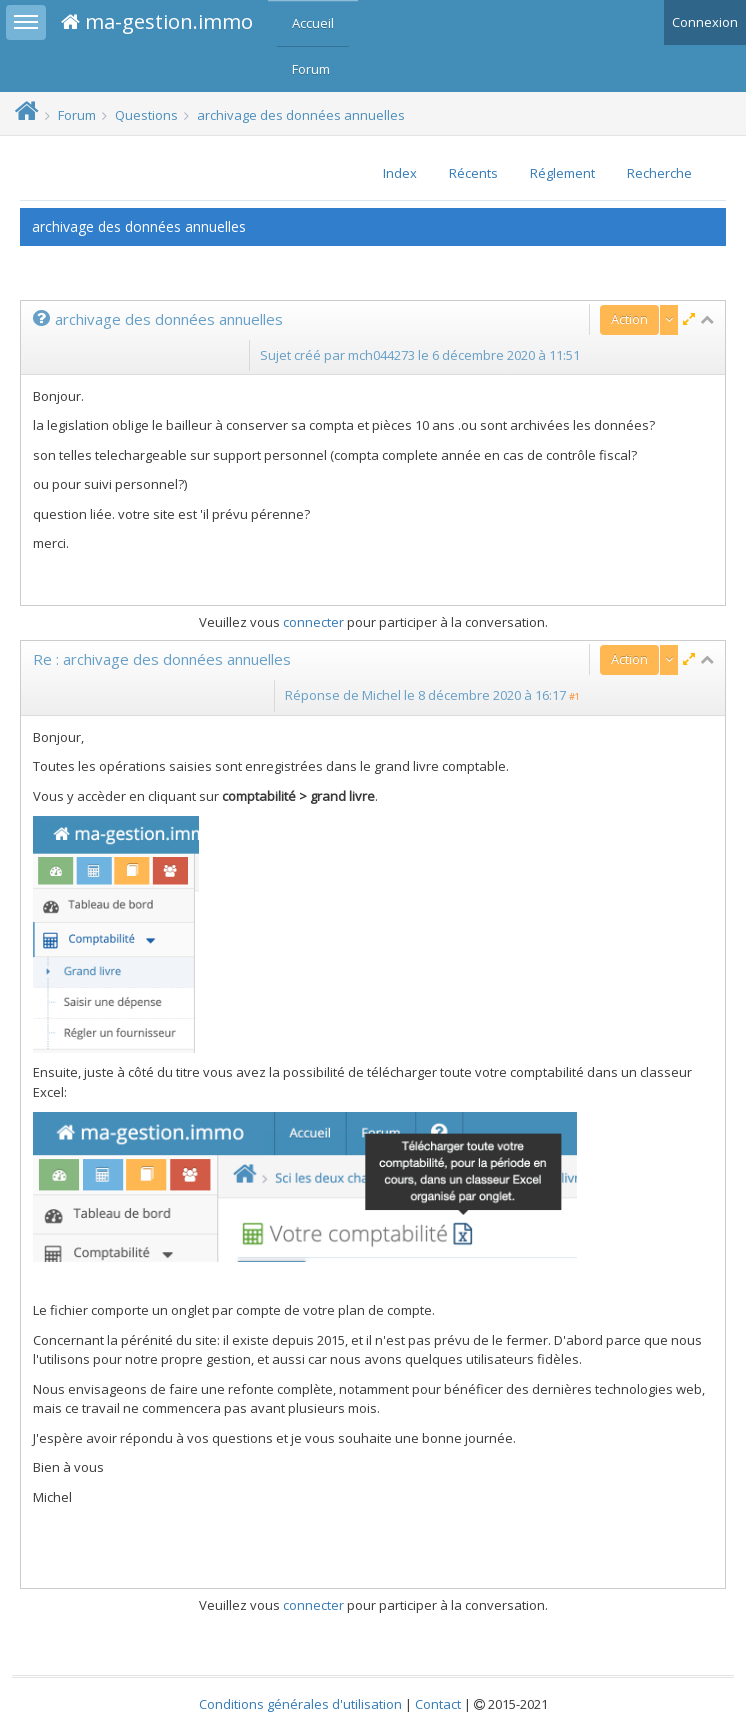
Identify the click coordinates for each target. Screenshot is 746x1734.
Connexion (705, 22)
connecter (313, 622)
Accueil (313, 23)
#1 (574, 696)
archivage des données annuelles (301, 115)
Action (629, 319)
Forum (311, 69)
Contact (438, 1704)
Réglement (562, 173)
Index (400, 173)
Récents (473, 173)
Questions (146, 115)
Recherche (659, 173)
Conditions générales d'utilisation (300, 1704)
